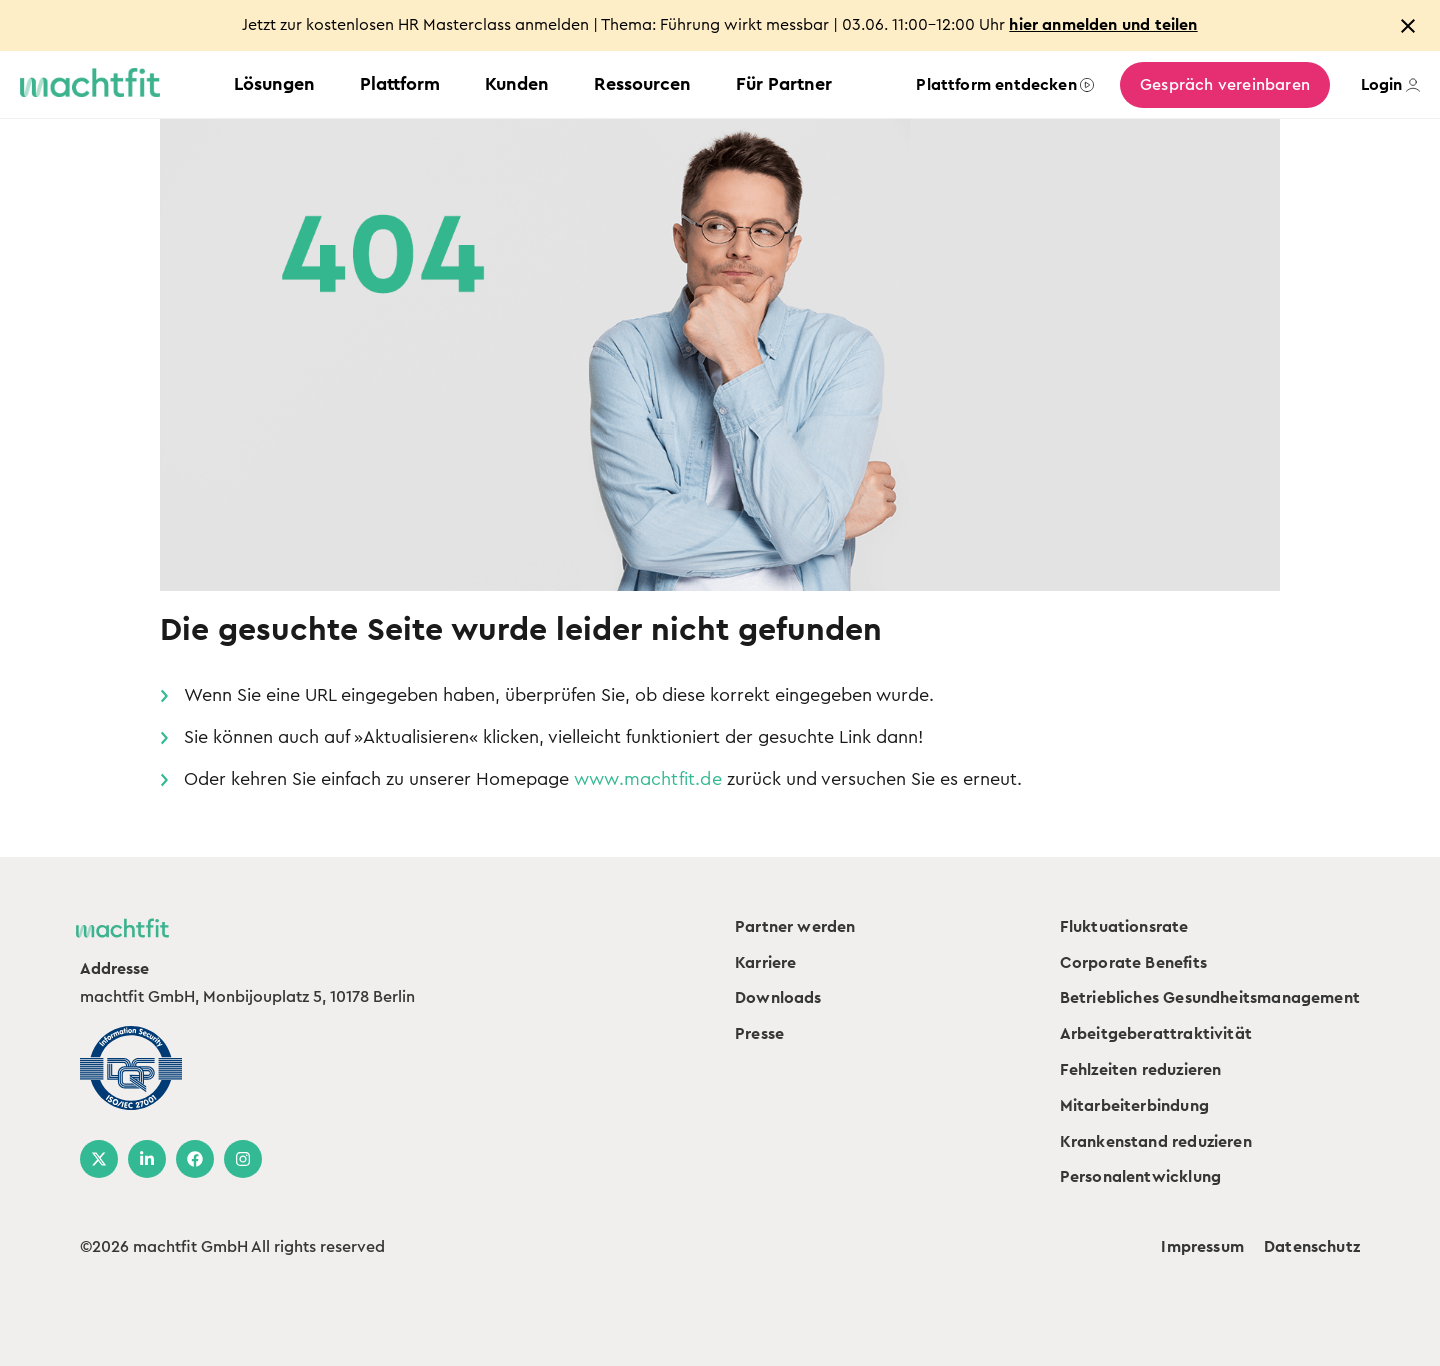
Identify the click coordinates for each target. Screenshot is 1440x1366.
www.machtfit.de (648, 779)
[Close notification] (1408, 26)
